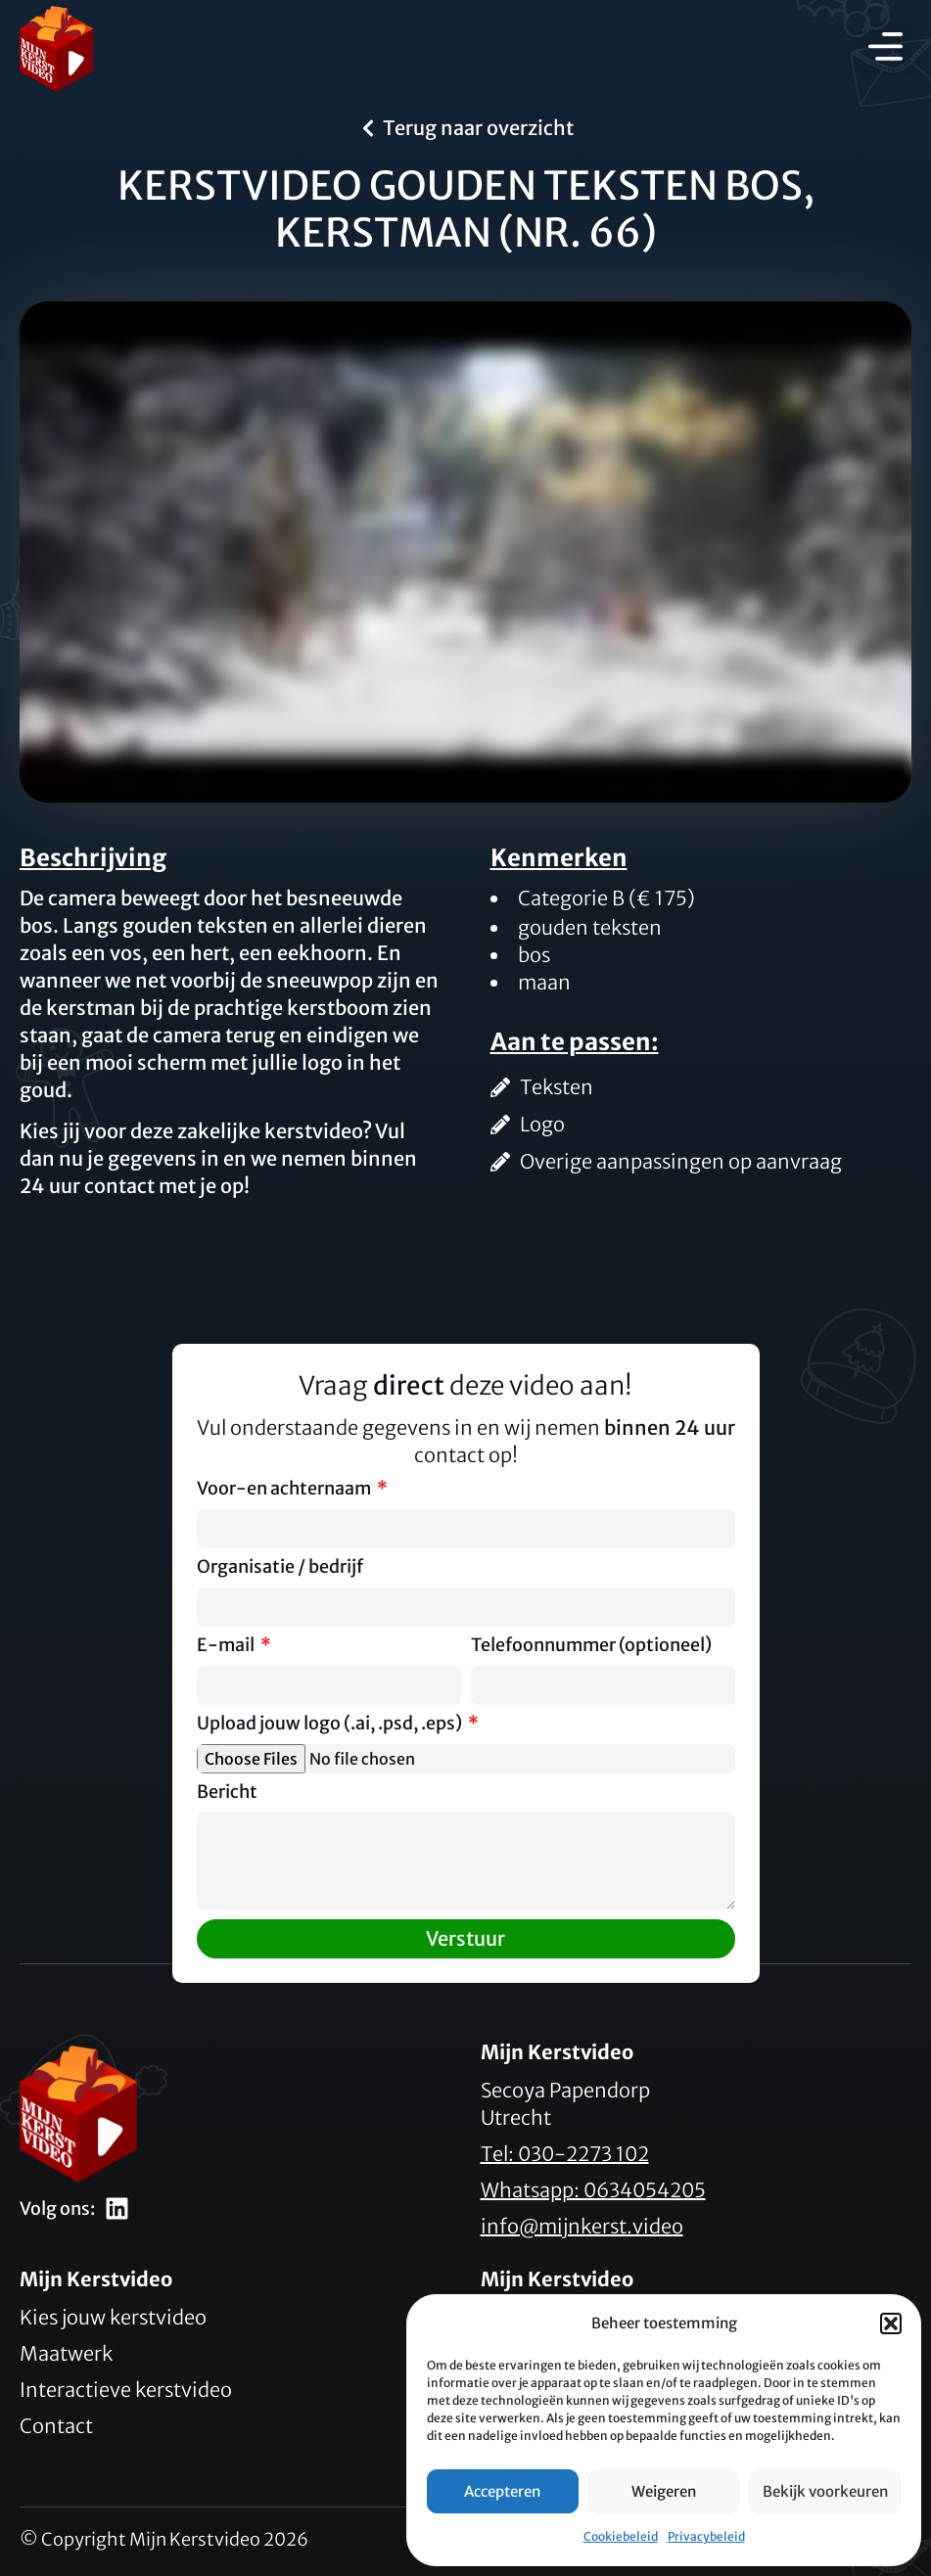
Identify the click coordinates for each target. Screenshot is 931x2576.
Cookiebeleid (620, 2536)
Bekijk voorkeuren (825, 2491)
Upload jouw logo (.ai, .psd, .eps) (331, 1724)
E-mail (227, 1646)
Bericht (227, 1793)
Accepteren (502, 2491)
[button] (891, 2323)
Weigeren (663, 2491)
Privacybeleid (706, 2536)
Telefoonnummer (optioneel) (591, 1646)
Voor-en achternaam (285, 1489)
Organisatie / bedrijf (280, 1568)
